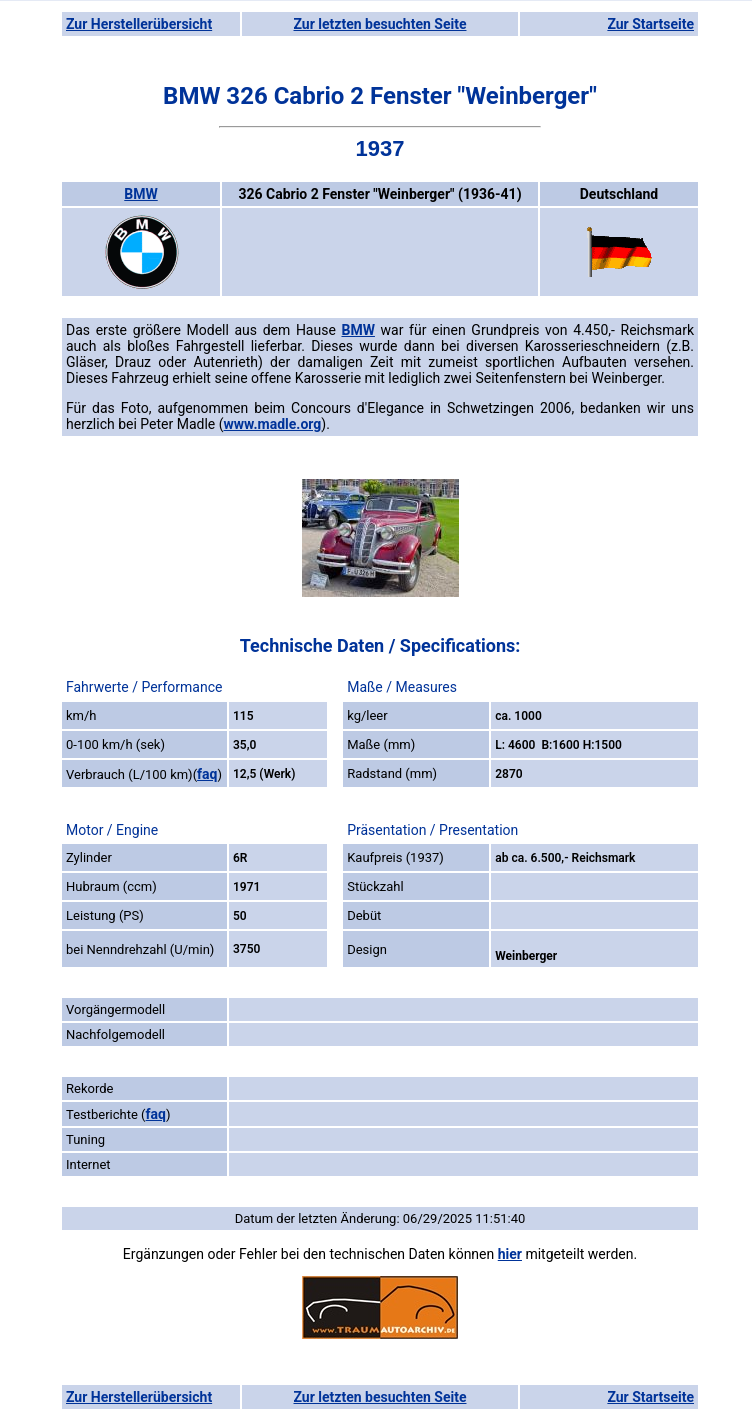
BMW (140, 194)
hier (510, 1254)
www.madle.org (273, 424)
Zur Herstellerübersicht (139, 24)
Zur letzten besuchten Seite (380, 24)
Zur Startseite (650, 24)
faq (207, 774)
